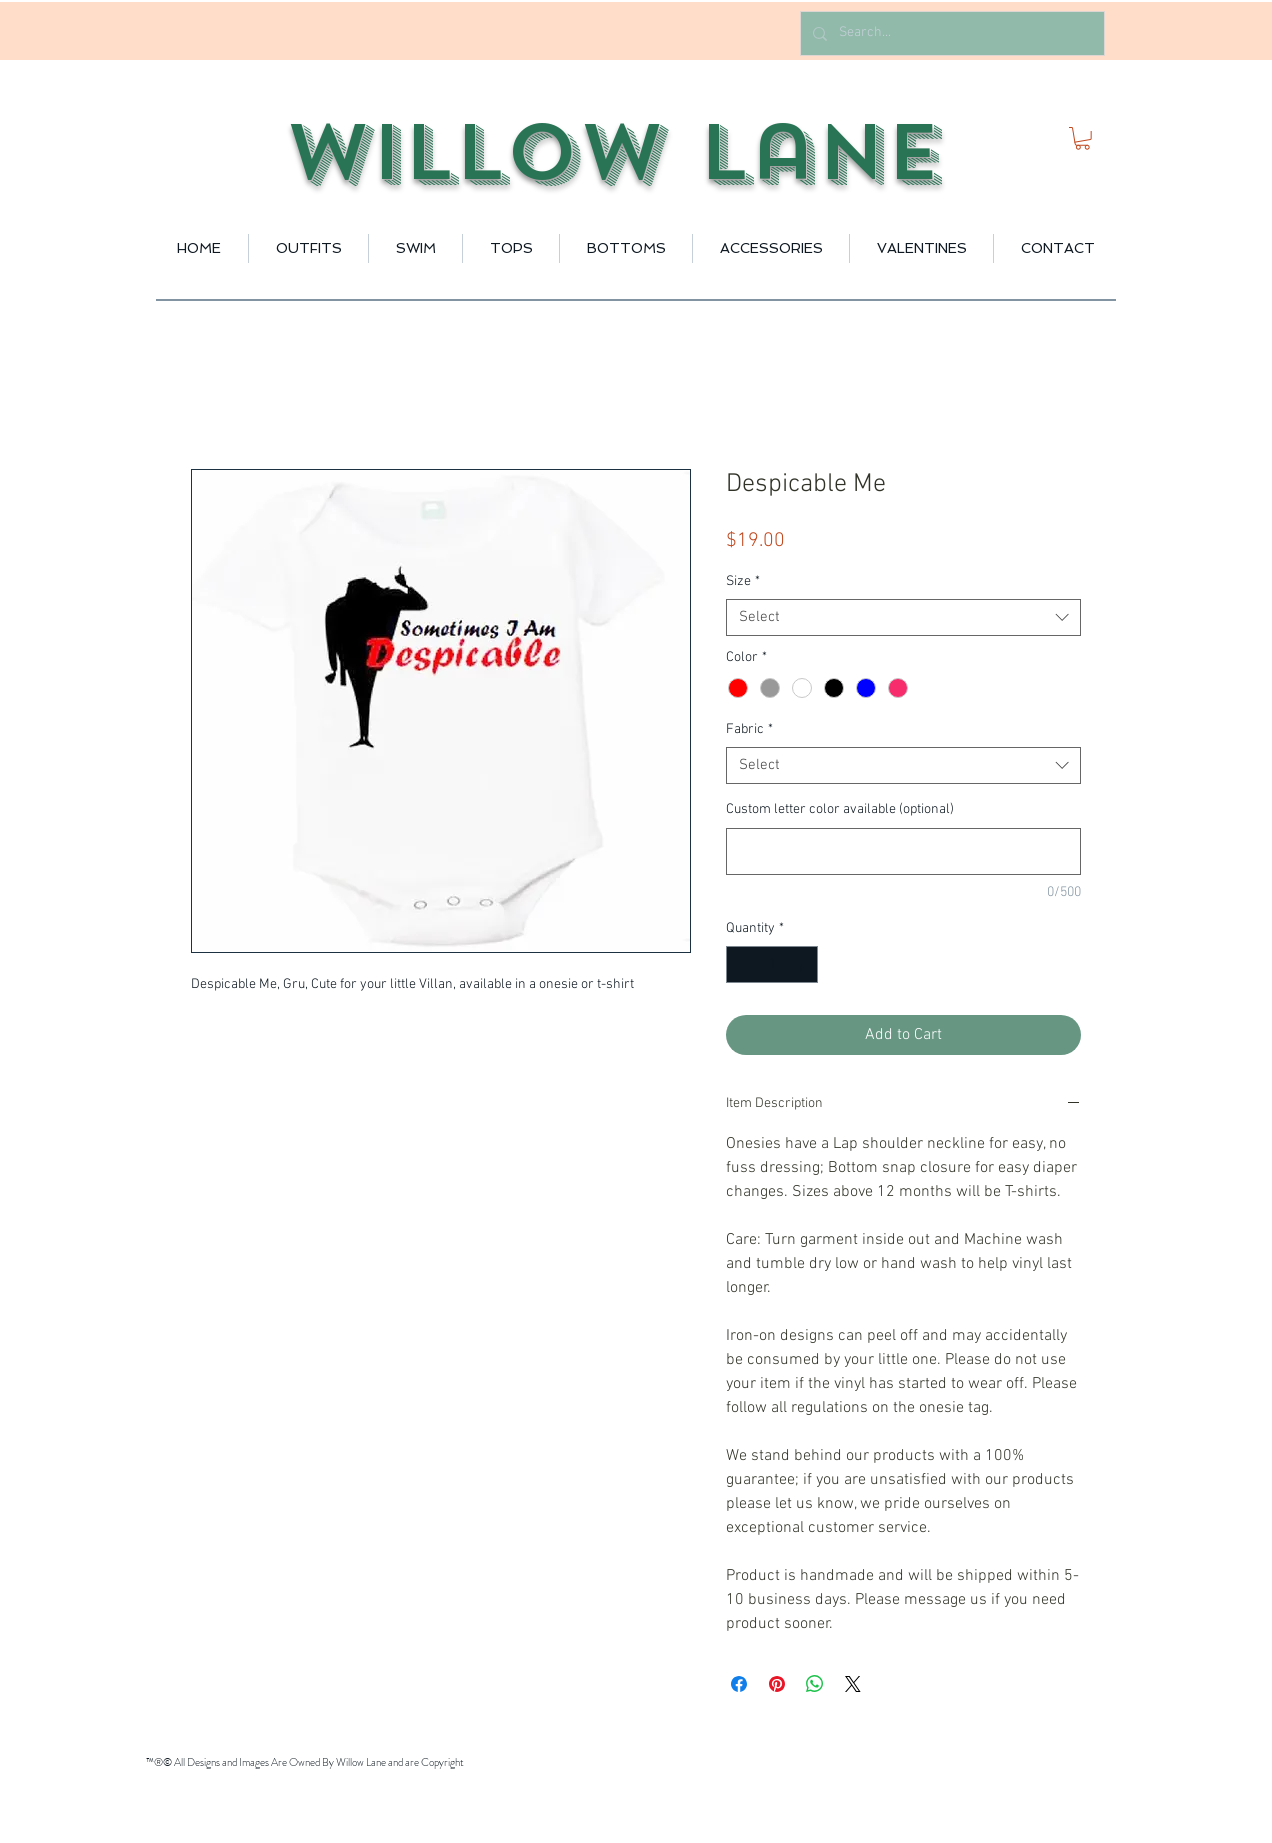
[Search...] (950, 33)
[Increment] (802, 964)
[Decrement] (741, 964)
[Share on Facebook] (739, 1684)
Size (743, 581)
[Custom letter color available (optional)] (903, 851)
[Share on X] (853, 1684)
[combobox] (903, 618)
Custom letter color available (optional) (840, 809)
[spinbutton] (772, 964)
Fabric (749, 729)
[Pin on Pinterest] (777, 1684)
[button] (1082, 138)
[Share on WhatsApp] (815, 1684)
